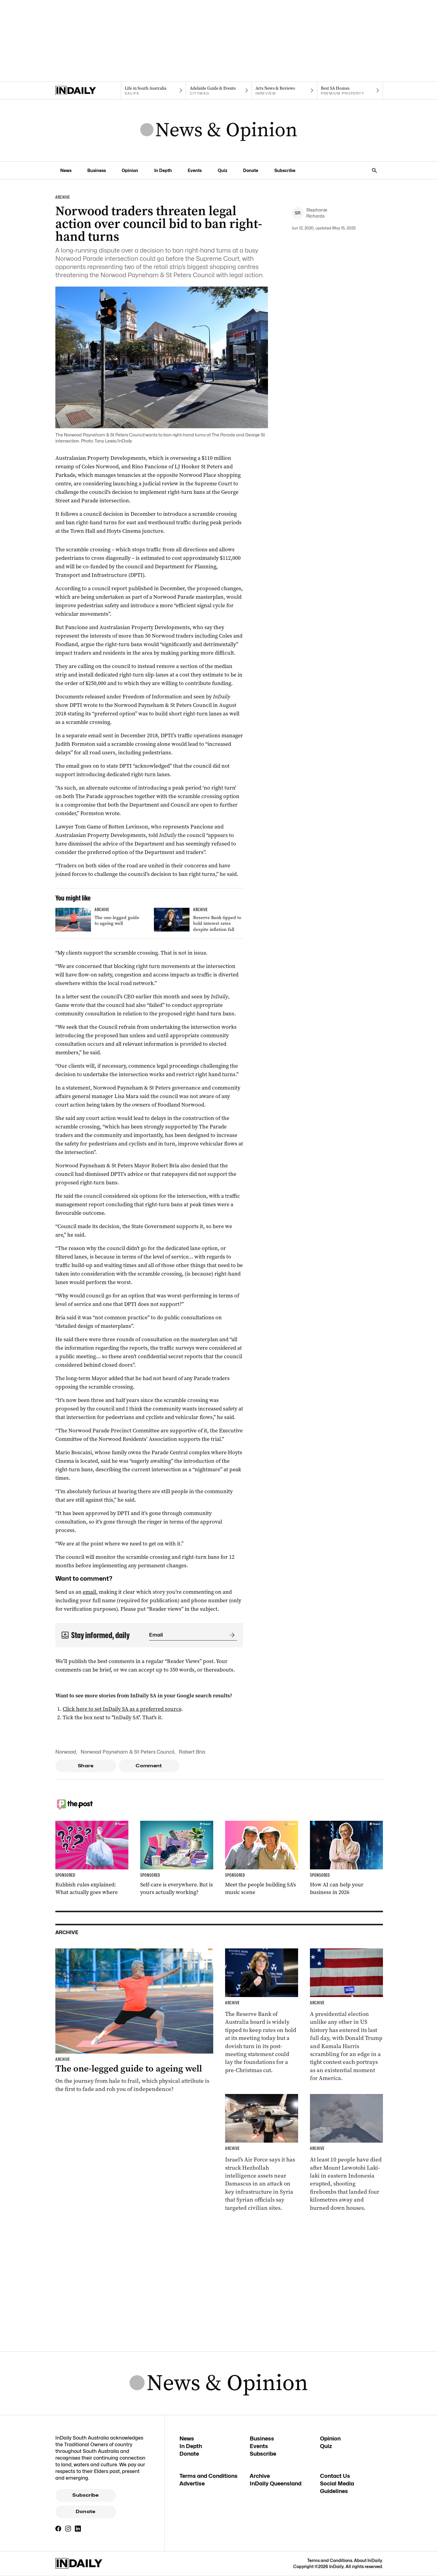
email (89, 1592)
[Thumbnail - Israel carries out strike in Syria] (261, 2153)
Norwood (65, 1752)
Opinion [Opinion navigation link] (130, 170)
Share (85, 1765)
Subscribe (85, 2495)
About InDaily (368, 2560)
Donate (85, 2511)
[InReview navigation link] (284, 90)
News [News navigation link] (65, 170)
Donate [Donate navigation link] (250, 170)
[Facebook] (58, 2529)
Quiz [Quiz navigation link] (222, 170)
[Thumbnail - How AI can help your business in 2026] (346, 1858)
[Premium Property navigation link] (350, 90)
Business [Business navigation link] (96, 170)
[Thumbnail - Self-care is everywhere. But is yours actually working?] (176, 1858)
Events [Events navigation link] (195, 170)
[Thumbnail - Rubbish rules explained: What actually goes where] (91, 1858)
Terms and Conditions (208, 2476)
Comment (149, 1765)
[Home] (88, 90)
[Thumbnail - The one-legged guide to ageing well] (99, 920)
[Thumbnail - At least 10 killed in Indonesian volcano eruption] (346, 2153)
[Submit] (231, 1635)
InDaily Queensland (275, 2483)
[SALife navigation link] (153, 90)
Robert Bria (192, 1752)
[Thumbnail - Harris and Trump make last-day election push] (346, 2015)
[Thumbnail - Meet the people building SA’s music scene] (261, 1858)
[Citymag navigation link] (219, 90)
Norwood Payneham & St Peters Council (127, 1752)
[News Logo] (218, 130)
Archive (260, 2476)
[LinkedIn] (78, 2529)
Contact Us (335, 2476)
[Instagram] (68, 2529)
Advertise (192, 2483)
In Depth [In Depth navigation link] (163, 170)
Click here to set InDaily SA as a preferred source (122, 1709)
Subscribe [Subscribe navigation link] (284, 170)
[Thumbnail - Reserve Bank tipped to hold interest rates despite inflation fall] (198, 921)
